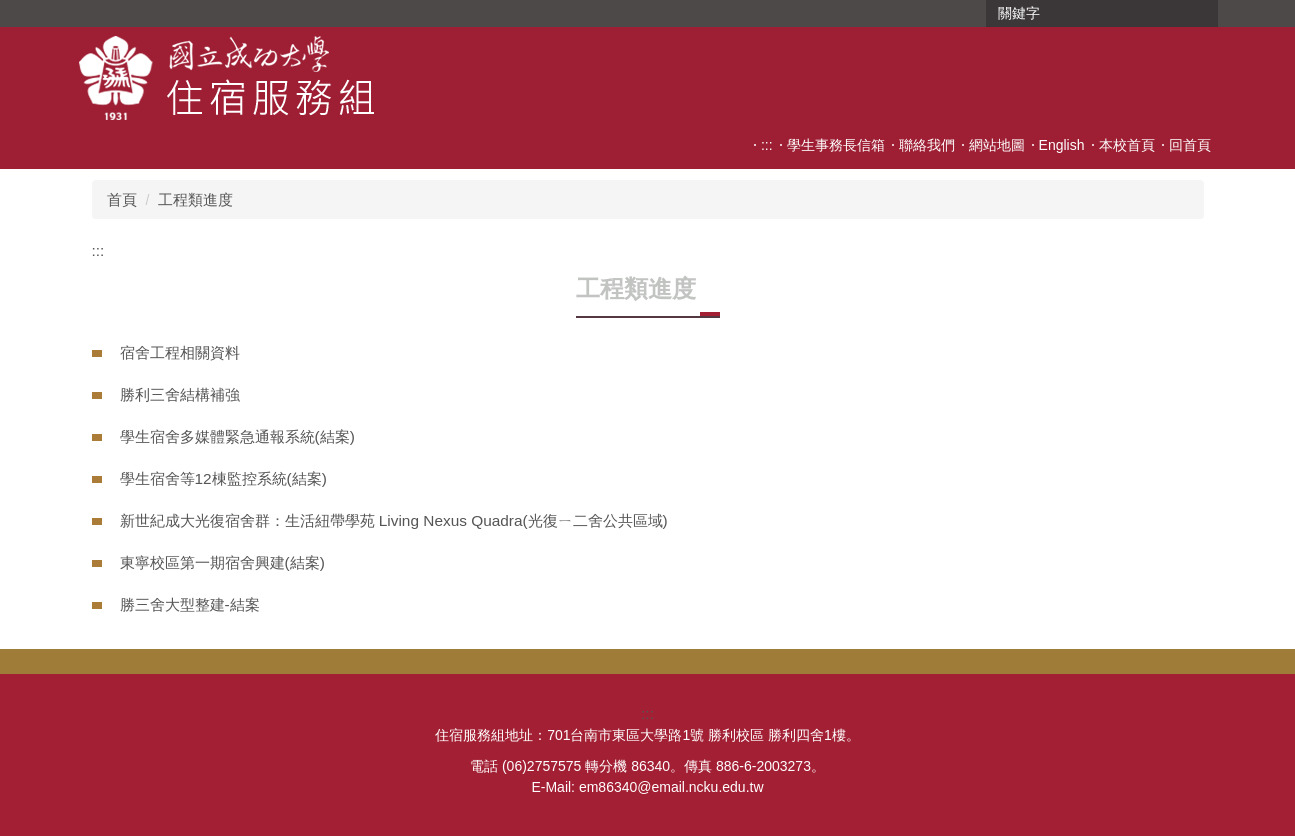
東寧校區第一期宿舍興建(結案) (222, 562)
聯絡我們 (927, 145)
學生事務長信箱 (836, 145)
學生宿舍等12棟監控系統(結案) (223, 478)
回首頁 (1190, 145)
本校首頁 (1127, 145)
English (1062, 145)
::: (767, 145)
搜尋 (1201, 13)
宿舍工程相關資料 (180, 352)
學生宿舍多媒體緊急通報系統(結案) (237, 436)
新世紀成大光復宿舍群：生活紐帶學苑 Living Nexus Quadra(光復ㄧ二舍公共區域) (394, 520)
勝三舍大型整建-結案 (190, 604)
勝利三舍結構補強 (180, 394)
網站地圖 (997, 145)
